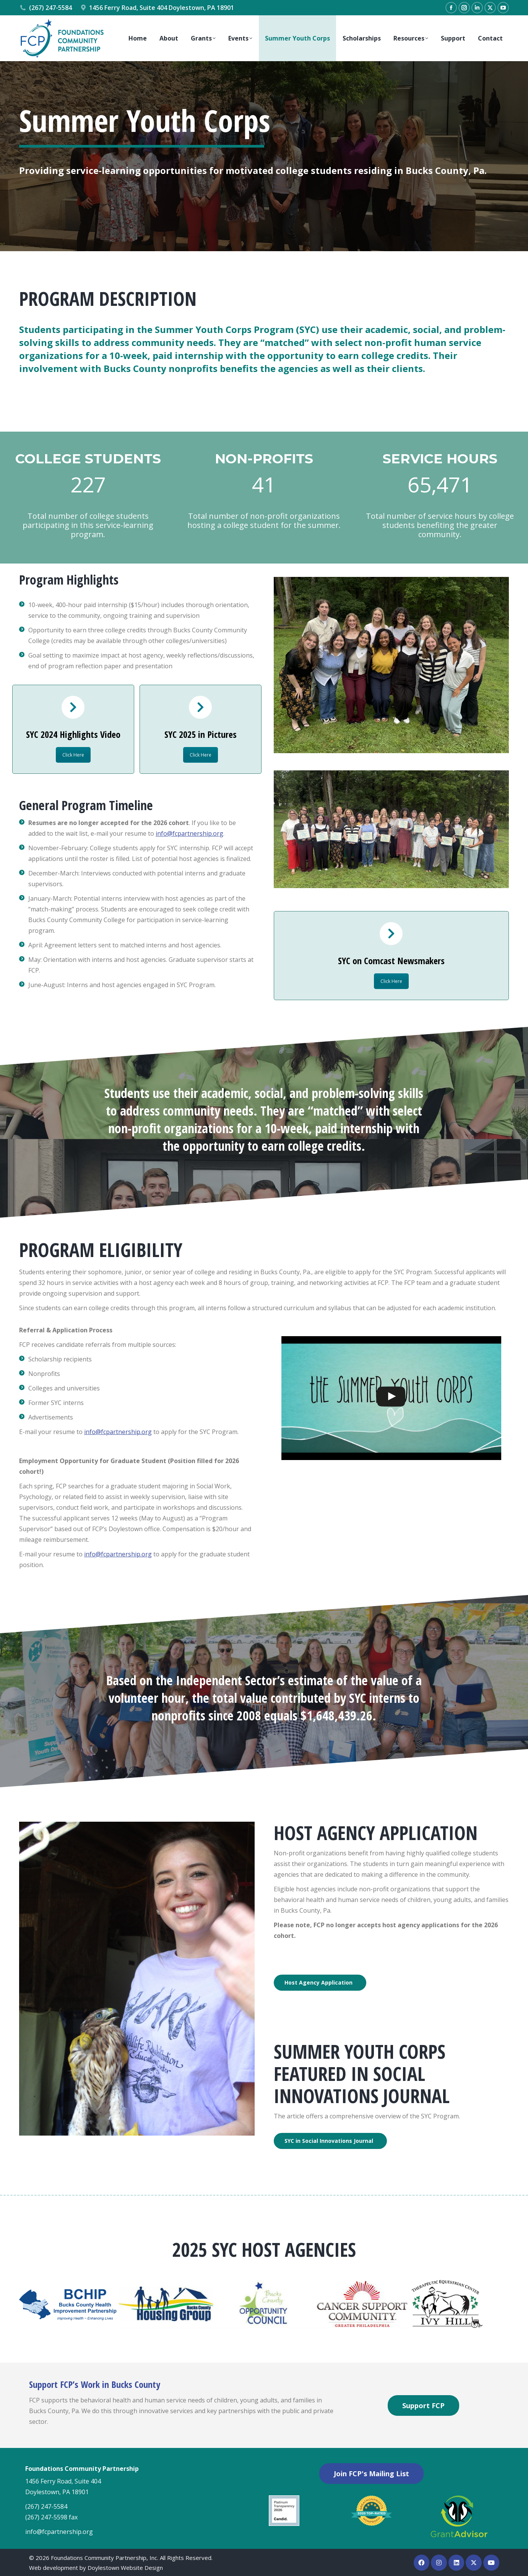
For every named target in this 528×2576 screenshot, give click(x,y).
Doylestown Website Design (125, 2567)
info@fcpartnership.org (189, 833)
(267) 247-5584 (45, 7)
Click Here (73, 755)
